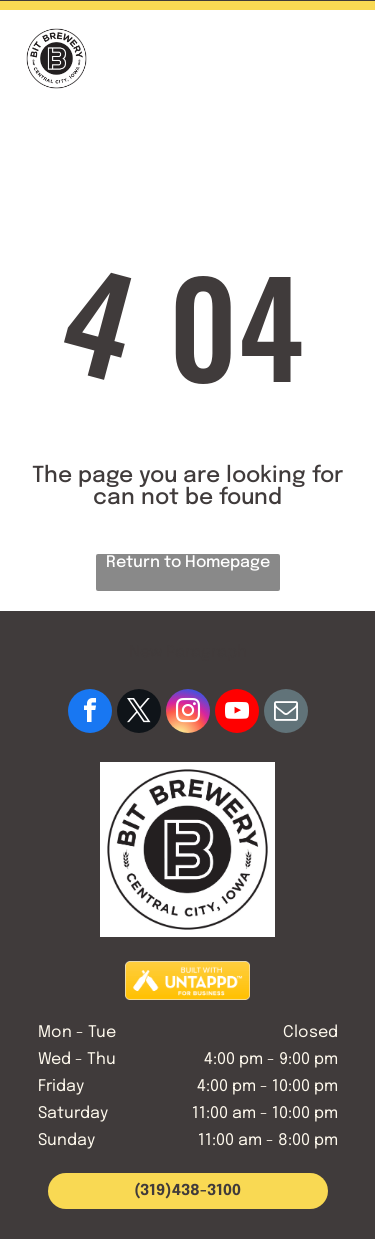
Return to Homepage (188, 562)
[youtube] (237, 713)
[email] (286, 713)
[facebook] (90, 713)
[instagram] (188, 713)
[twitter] (139, 713)
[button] (337, 59)
